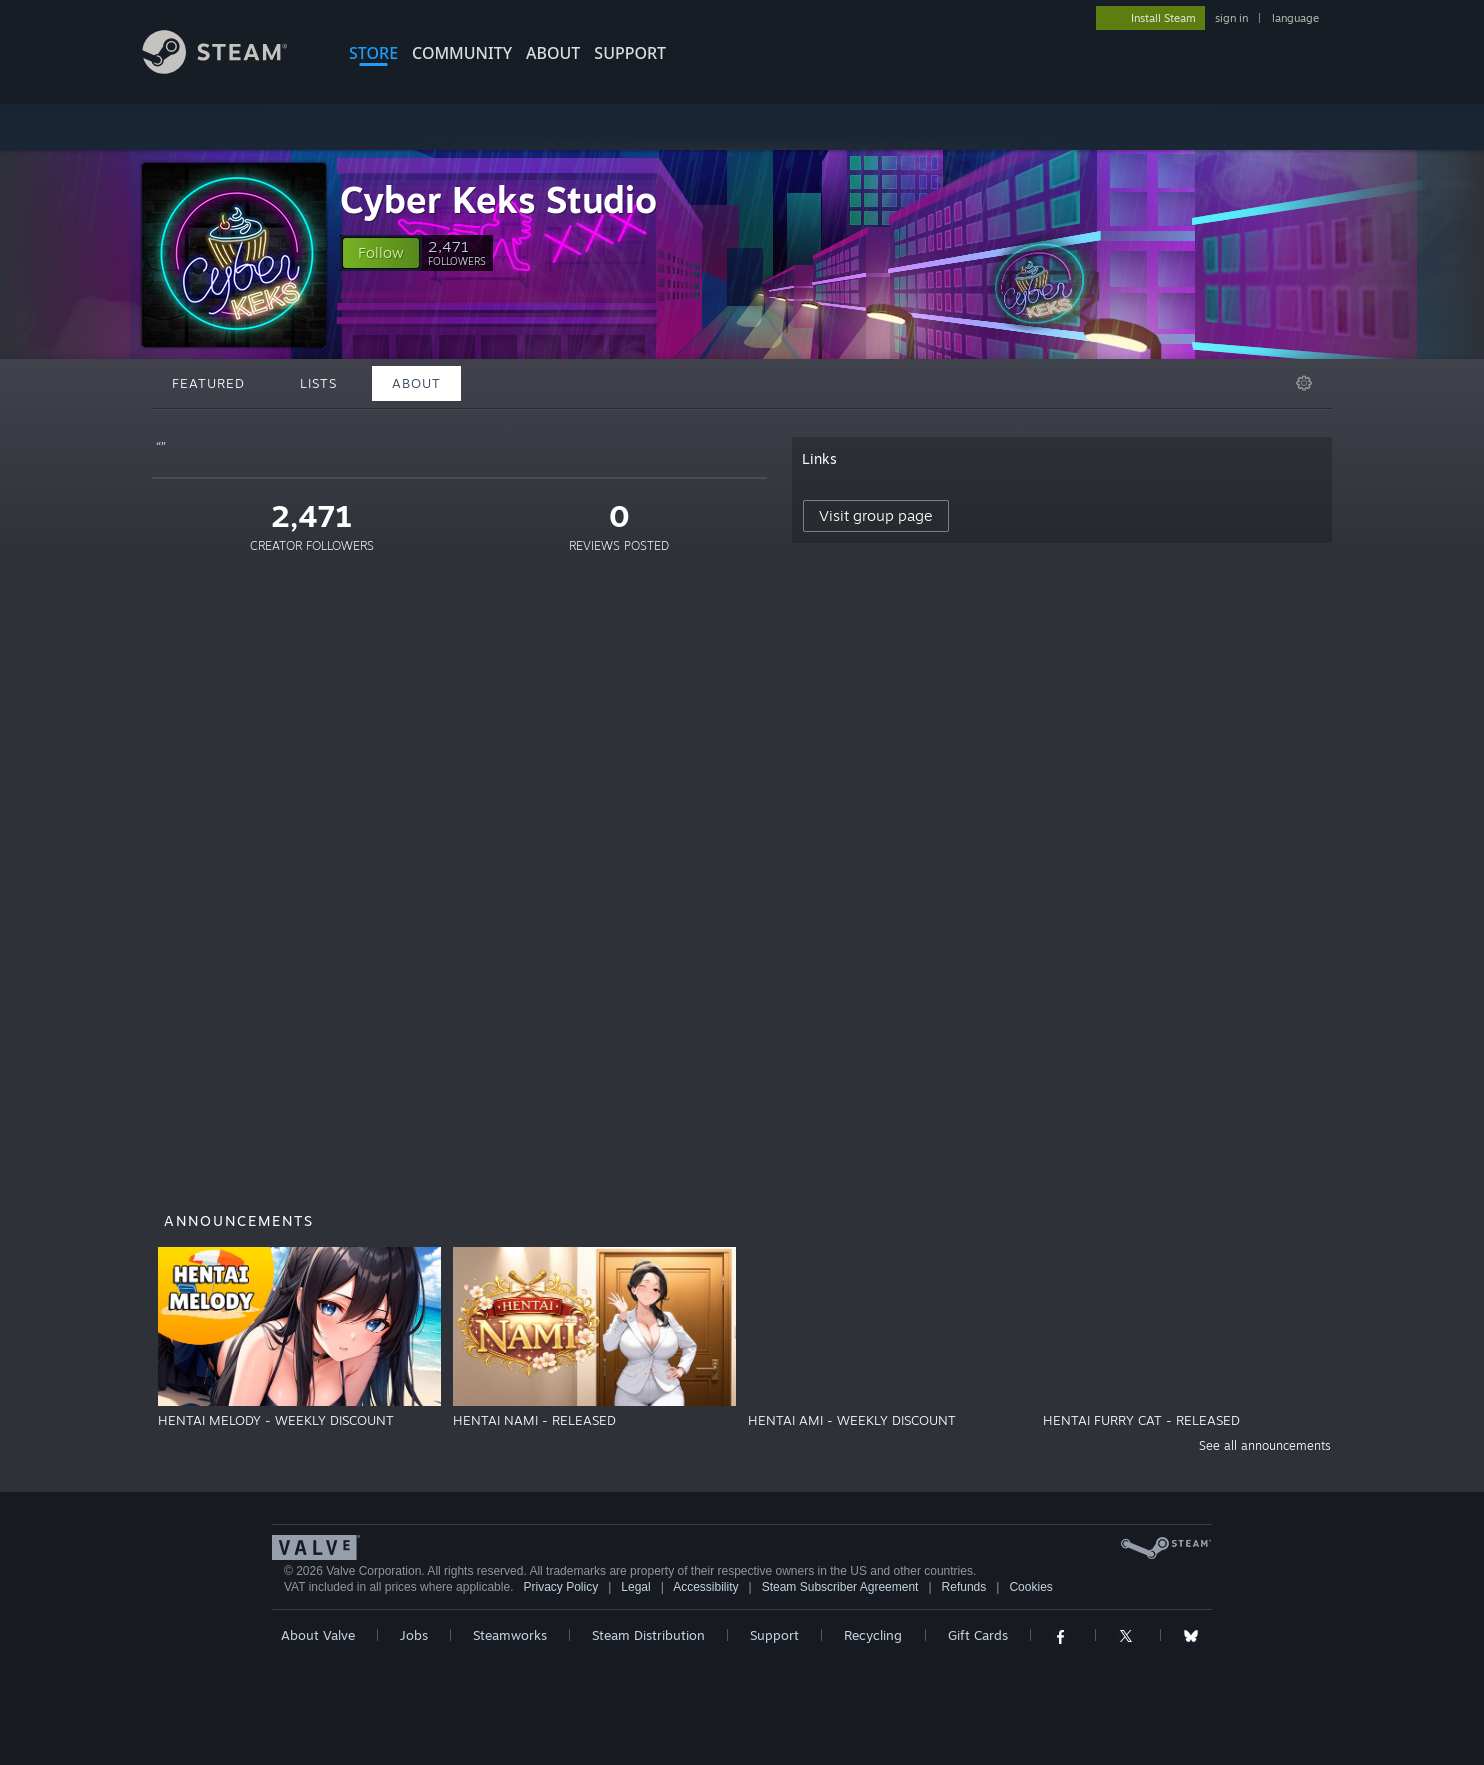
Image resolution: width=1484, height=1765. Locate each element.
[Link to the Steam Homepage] (230, 68)
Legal (635, 1587)
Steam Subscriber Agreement (840, 1587)
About (553, 53)
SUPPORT (630, 53)
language (1295, 18)
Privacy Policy (560, 1587)
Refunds (964, 1587)
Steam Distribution (648, 1635)
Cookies (1030, 1587)
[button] (381, 253)
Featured (208, 383)
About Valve (318, 1635)
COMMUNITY (462, 53)
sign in (1231, 18)
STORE (373, 53)
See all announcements (1265, 1445)
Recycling (873, 1635)
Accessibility (705, 1587)
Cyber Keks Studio (498, 199)
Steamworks (510, 1635)
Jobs (414, 1635)
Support (774, 1635)
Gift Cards (978, 1635)
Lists (318, 383)
